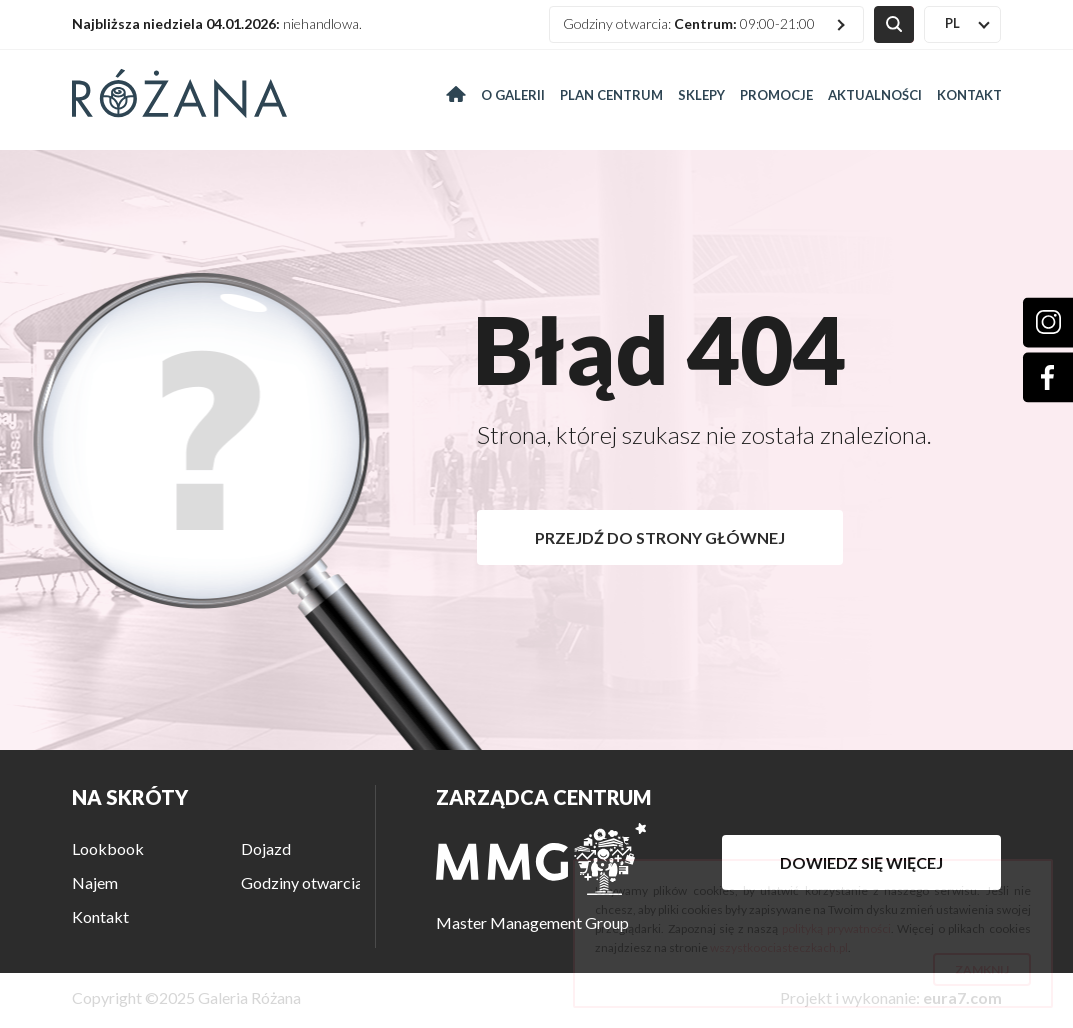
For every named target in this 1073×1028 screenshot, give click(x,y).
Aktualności (875, 95)
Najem (95, 882)
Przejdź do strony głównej (660, 537)
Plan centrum (611, 95)
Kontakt (969, 95)
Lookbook (108, 848)
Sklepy (701, 95)
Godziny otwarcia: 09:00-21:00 (689, 23)
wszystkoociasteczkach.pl (779, 947)
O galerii (513, 95)
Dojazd (266, 848)
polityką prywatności (836, 928)
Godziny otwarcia (302, 882)
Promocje (776, 95)
